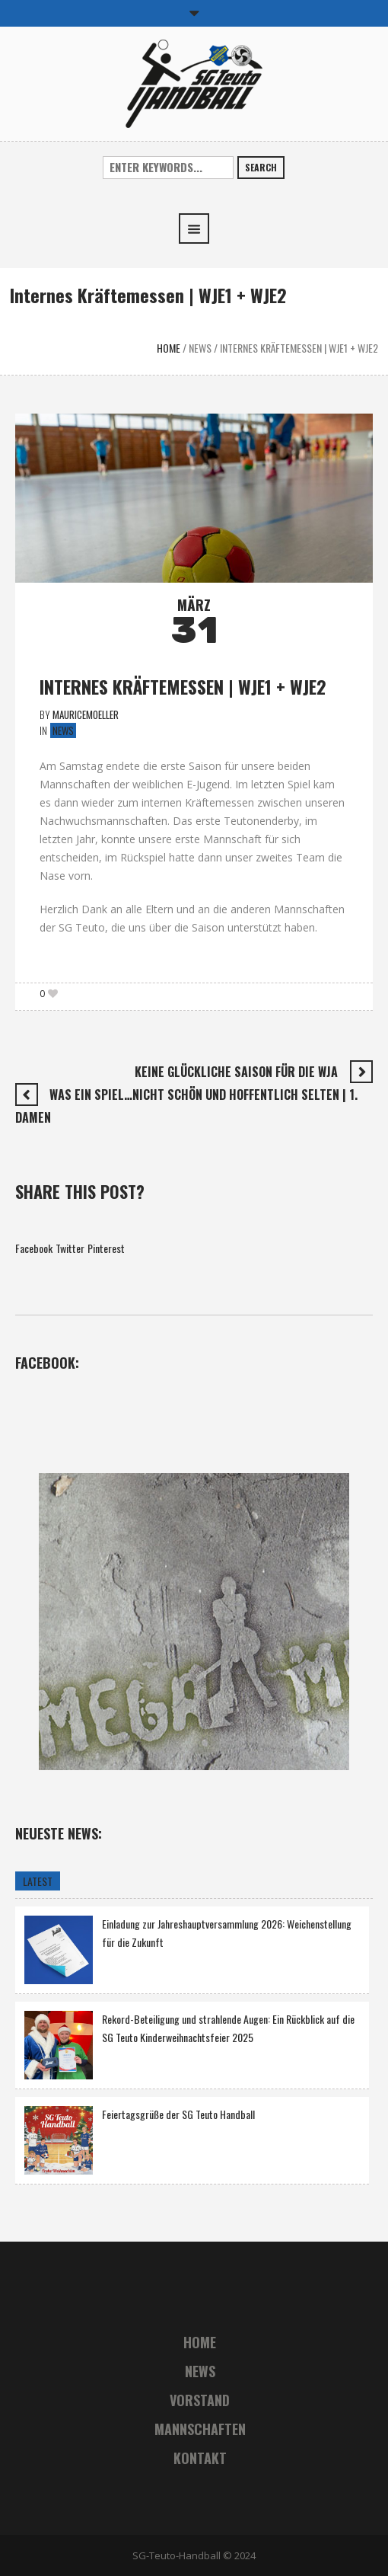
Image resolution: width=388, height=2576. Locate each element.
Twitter (70, 1248)
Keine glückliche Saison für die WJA (236, 1072)
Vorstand (200, 2400)
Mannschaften (200, 2429)
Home (168, 348)
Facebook (33, 1248)
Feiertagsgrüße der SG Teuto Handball (178, 2114)
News (200, 348)
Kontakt (200, 2458)
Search (261, 167)
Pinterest (106, 1248)
